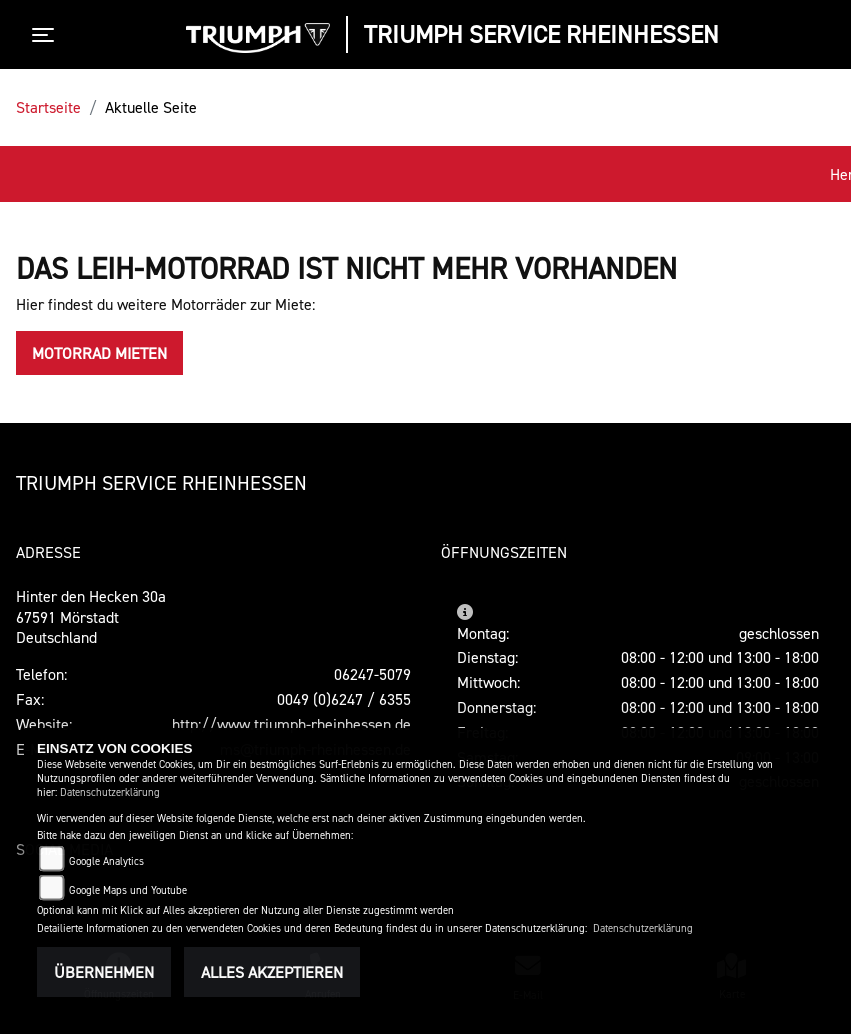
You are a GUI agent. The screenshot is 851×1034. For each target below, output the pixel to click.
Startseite (48, 107)
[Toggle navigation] (47, 35)
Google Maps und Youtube (128, 890)
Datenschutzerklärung (110, 792)
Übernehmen (104, 972)
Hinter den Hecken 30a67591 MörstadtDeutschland (91, 617)
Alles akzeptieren (272, 972)
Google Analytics (106, 861)
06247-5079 (372, 674)
